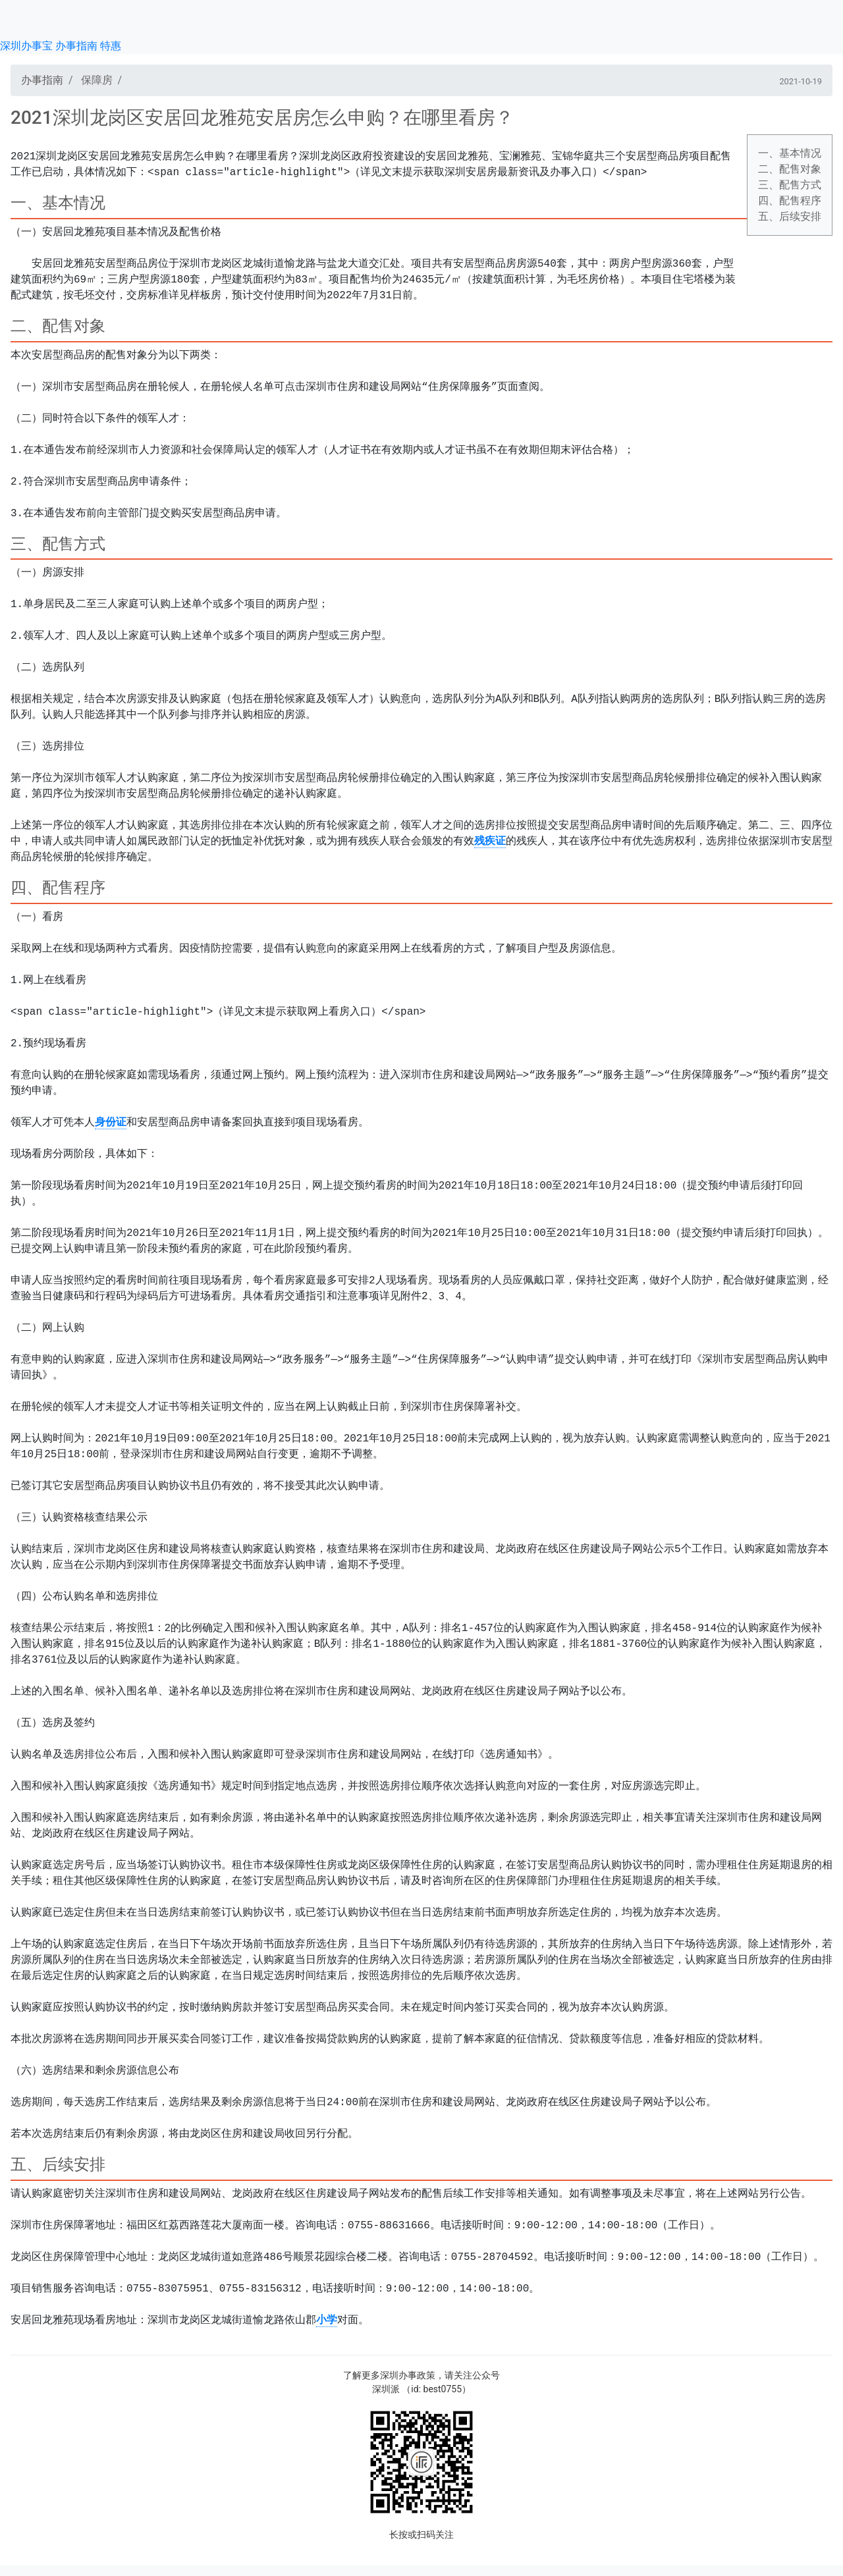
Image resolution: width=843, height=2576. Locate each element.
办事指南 (76, 46)
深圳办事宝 (26, 46)
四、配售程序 (789, 200)
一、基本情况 (789, 153)
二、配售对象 (789, 169)
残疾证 (490, 841)
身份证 (110, 1123)
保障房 (97, 80)
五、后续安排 (789, 216)
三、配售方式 (789, 184)
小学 (326, 2320)
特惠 (110, 46)
